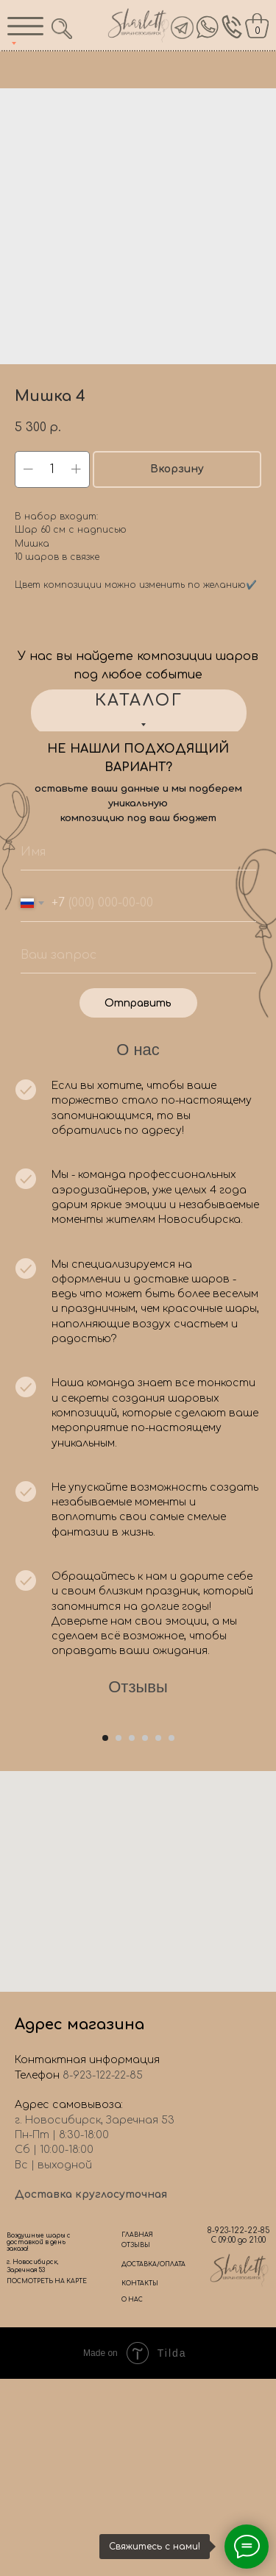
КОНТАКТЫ (139, 2480)
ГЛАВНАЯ (137, 2432)
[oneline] (138, 955)
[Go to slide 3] (132, 1935)
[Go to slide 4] (145, 1935)
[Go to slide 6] (171, 1935)
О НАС (132, 2497)
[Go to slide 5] (158, 1935)
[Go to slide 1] (105, 1935)
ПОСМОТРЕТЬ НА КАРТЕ (47, 2478)
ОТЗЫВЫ (135, 2442)
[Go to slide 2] (118, 1935)
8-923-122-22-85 (238, 2428)
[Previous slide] (12, 1814)
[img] (207, 27)
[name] (138, 852)
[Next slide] (263, 1814)
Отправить (138, 1003)
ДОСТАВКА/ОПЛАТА (153, 2461)
